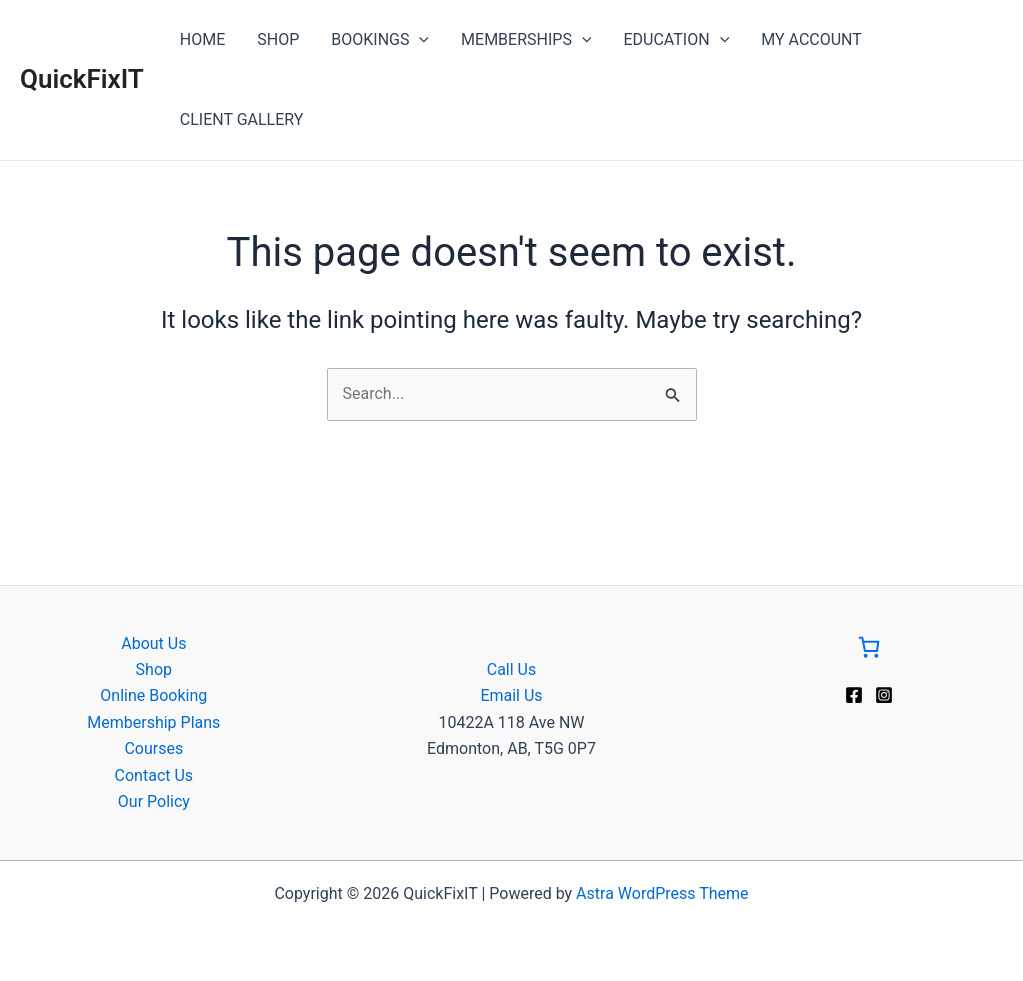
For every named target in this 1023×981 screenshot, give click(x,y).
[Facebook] (854, 695)
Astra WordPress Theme (662, 893)
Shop (154, 669)
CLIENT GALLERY (242, 119)
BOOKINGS (380, 40)
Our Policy (154, 801)
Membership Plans (153, 722)
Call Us (512, 669)
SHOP (278, 39)
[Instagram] (884, 695)
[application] (419, 40)
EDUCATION (676, 40)
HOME (202, 39)
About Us (153, 643)
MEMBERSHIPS (526, 40)
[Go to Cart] (869, 651)
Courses (153, 748)
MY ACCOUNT (811, 39)
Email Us (511, 695)
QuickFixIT (82, 79)
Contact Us (154, 775)
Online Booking (153, 695)
